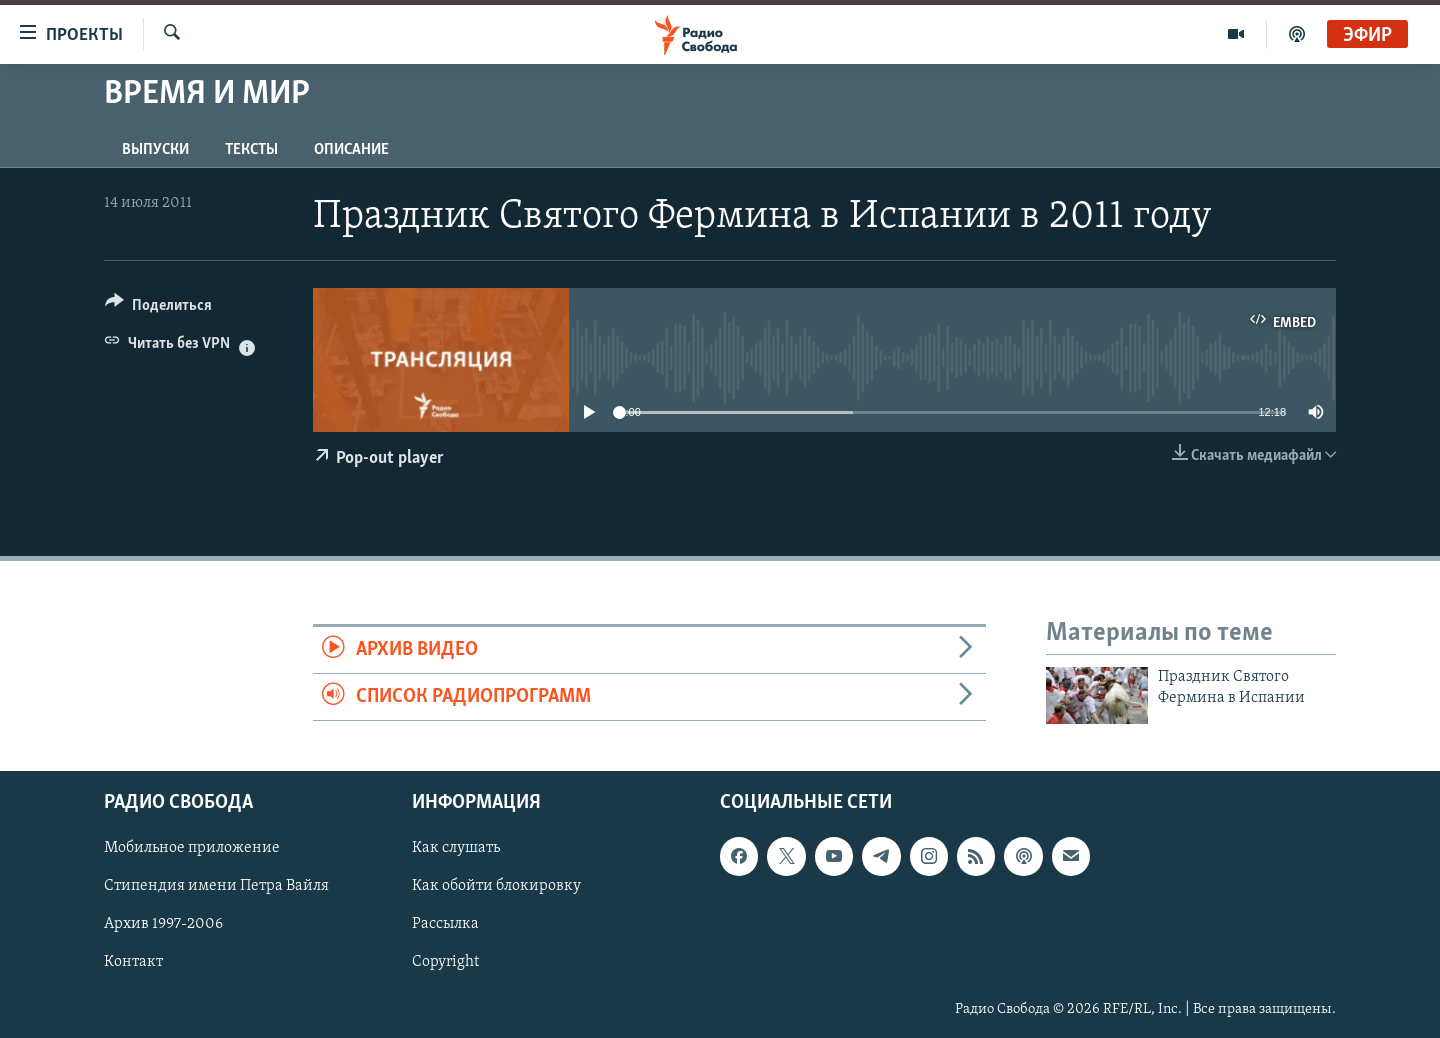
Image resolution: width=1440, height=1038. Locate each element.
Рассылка (445, 924)
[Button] (158, 308)
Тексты (251, 150)
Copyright (445, 962)
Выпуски (155, 150)
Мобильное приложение (192, 848)
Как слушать (456, 848)
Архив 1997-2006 (163, 924)
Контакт (133, 962)
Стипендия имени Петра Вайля (216, 886)
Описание (351, 150)
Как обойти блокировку (496, 886)
